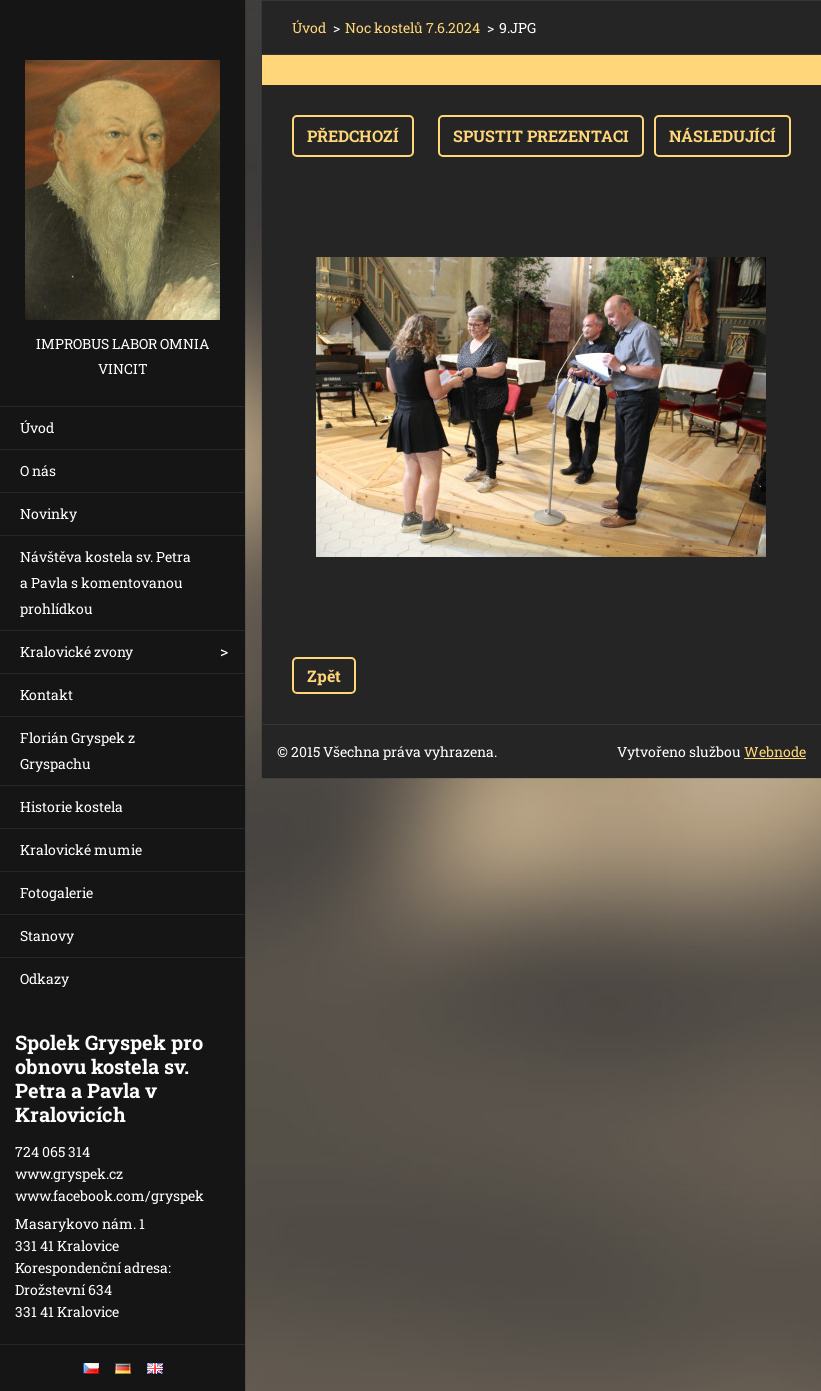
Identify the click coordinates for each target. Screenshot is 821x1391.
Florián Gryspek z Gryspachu (77, 750)
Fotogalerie (56, 892)
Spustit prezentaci (541, 135)
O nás (38, 470)
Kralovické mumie (81, 849)
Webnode (775, 751)
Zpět (324, 675)
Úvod (37, 427)
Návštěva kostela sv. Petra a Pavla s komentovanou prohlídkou (105, 582)
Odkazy (44, 978)
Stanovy (47, 935)
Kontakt (46, 694)
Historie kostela (71, 806)
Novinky (48, 513)
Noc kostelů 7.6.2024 (412, 27)
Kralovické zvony (76, 651)
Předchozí (353, 135)
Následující (722, 135)
